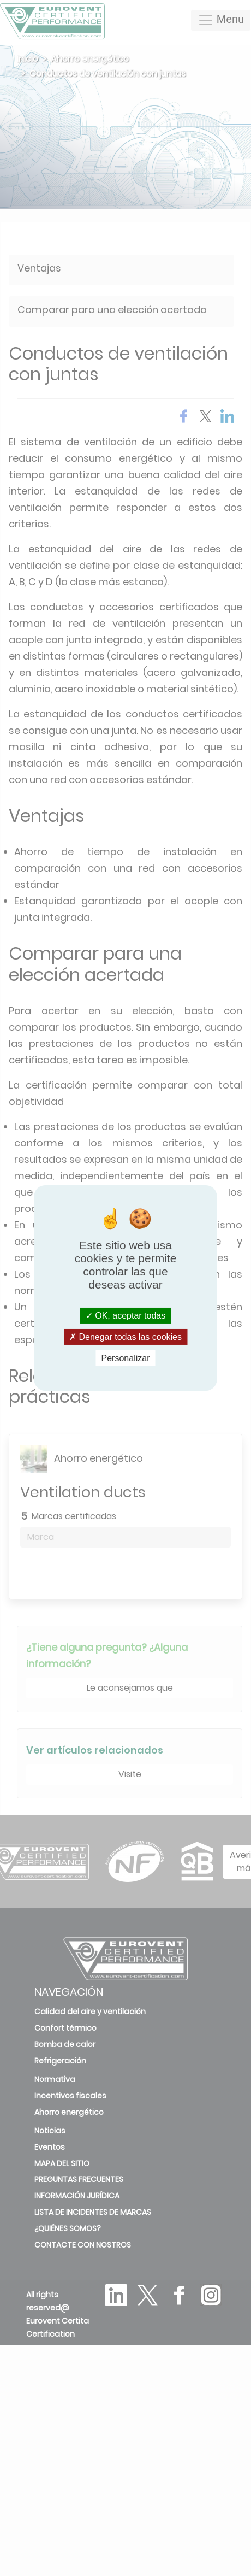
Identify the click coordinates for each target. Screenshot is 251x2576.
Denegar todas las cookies (125, 1337)
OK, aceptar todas (125, 1315)
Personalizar (125, 1358)
